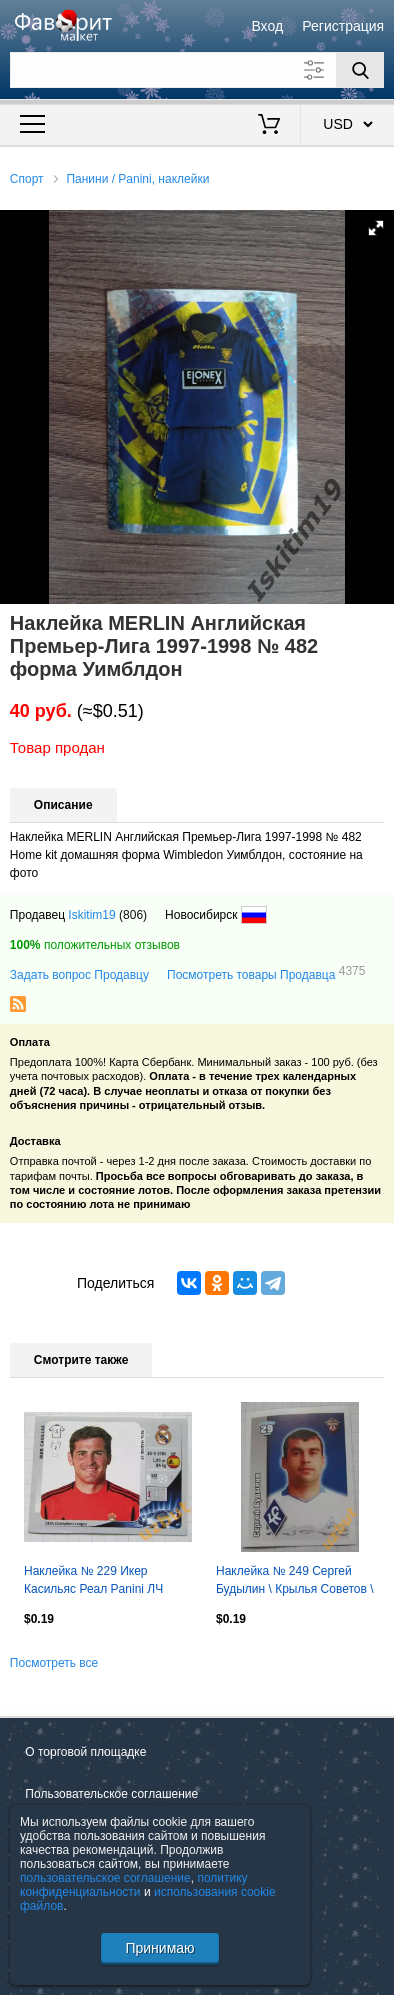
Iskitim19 (91, 915)
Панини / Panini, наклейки (137, 179)
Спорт (27, 179)
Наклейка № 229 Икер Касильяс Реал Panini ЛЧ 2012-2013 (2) (93, 1582)
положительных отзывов (95, 945)
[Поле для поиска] (197, 70)
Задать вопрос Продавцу (79, 975)
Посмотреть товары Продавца (266, 974)
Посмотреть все (54, 1663)
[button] (376, 228)
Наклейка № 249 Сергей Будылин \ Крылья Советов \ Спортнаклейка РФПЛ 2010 (294, 1582)
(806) (133, 915)
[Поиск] (360, 70)
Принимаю (159, 1948)
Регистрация (343, 26)
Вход (267, 26)
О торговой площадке (85, 1752)
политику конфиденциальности (134, 1885)
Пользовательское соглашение (111, 1794)
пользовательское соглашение (105, 1878)
